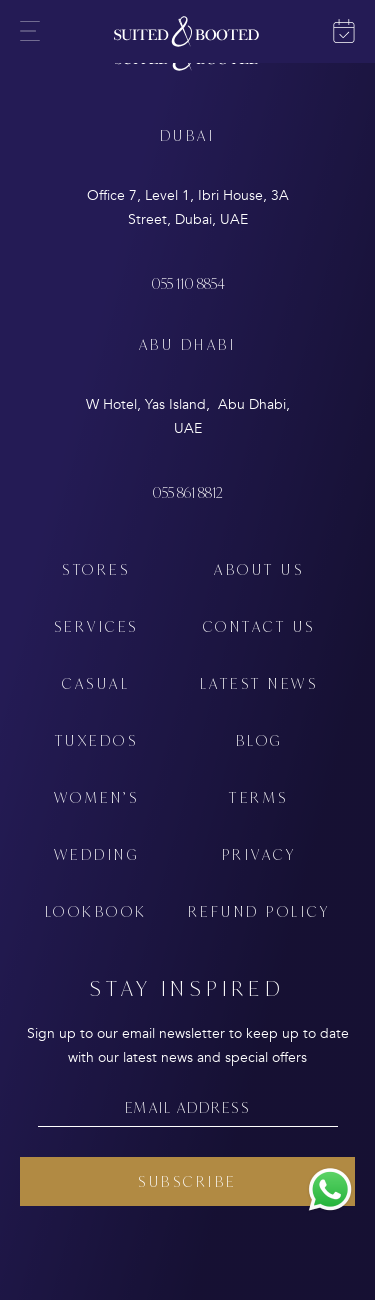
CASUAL (96, 683)
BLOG (259, 740)
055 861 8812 (187, 492)
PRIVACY (259, 854)
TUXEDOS (97, 740)
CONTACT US (259, 626)
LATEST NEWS (259, 683)
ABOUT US (259, 569)
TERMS (259, 797)
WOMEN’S (97, 797)
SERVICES (96, 626)
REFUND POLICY (259, 911)
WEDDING (97, 854)
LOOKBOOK (96, 911)
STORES (96, 569)
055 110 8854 (188, 283)
